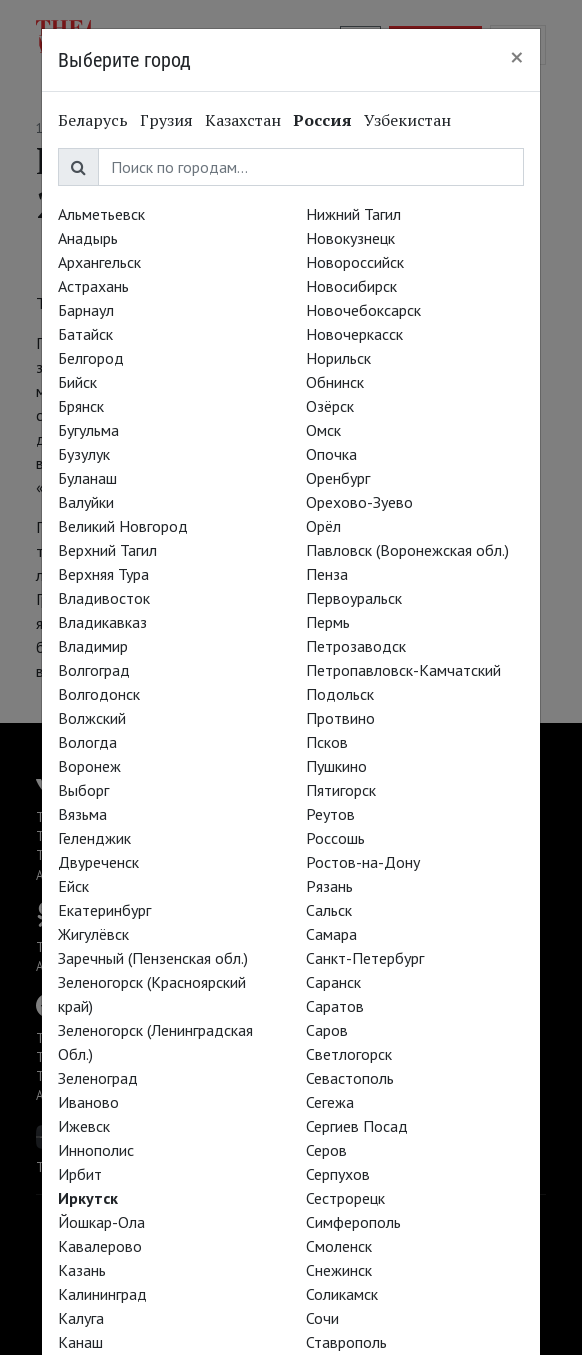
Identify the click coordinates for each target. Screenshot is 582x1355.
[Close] (517, 57)
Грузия (166, 120)
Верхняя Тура (103, 574)
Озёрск (330, 406)
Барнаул (86, 310)
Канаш (80, 1342)
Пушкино (336, 766)
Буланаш (87, 478)
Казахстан (243, 120)
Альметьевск (101, 214)
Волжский (92, 718)
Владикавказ (102, 622)
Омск (323, 430)
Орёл (323, 526)
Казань (82, 1270)
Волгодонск (99, 694)
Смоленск (339, 1246)
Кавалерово (100, 1246)
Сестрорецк (345, 1198)
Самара (331, 934)
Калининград (102, 1294)
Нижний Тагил (353, 214)
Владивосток (104, 598)
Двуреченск (98, 862)
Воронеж (89, 766)
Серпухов (338, 1174)
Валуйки (86, 502)
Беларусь (93, 120)
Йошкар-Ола (101, 1222)
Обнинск (335, 382)
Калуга (81, 1318)
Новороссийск (355, 262)
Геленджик (94, 838)
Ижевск (84, 1126)
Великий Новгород (123, 526)
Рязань (329, 886)
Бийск (77, 382)
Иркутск (88, 1198)
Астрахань (93, 286)
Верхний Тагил (107, 550)
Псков (327, 742)
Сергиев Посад (357, 1126)
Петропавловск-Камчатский (403, 670)
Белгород (91, 358)
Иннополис (96, 1150)
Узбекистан (407, 120)
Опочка (331, 454)
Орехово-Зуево (359, 502)
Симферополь (353, 1222)
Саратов (335, 1006)
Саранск (333, 982)
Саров (327, 1030)
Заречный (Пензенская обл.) (153, 958)
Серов (326, 1150)
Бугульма (88, 430)
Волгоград (94, 670)
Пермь (328, 622)
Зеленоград (98, 1078)
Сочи (322, 1318)
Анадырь (88, 238)
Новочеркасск (354, 334)
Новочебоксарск (363, 310)
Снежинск (339, 1270)
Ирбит (80, 1174)
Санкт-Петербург (365, 958)
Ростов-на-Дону (363, 862)
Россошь (335, 838)
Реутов (330, 814)
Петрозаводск (356, 646)
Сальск (329, 910)
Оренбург (338, 478)
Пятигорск (341, 790)
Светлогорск (349, 1054)
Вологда (87, 742)
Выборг (83, 790)
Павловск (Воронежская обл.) (407, 550)
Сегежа (330, 1102)
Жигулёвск (93, 934)
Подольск (340, 694)
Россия (322, 120)
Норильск (338, 358)
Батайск (85, 334)
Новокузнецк (350, 238)
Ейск (73, 886)
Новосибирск (351, 286)
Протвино (340, 718)
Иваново (88, 1102)
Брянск (81, 406)
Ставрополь (346, 1342)
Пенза (327, 574)
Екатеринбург (104, 910)
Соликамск (342, 1294)
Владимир (93, 646)
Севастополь (350, 1078)
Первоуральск (354, 598)
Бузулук (84, 454)
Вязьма (82, 814)
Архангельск (99, 262)
